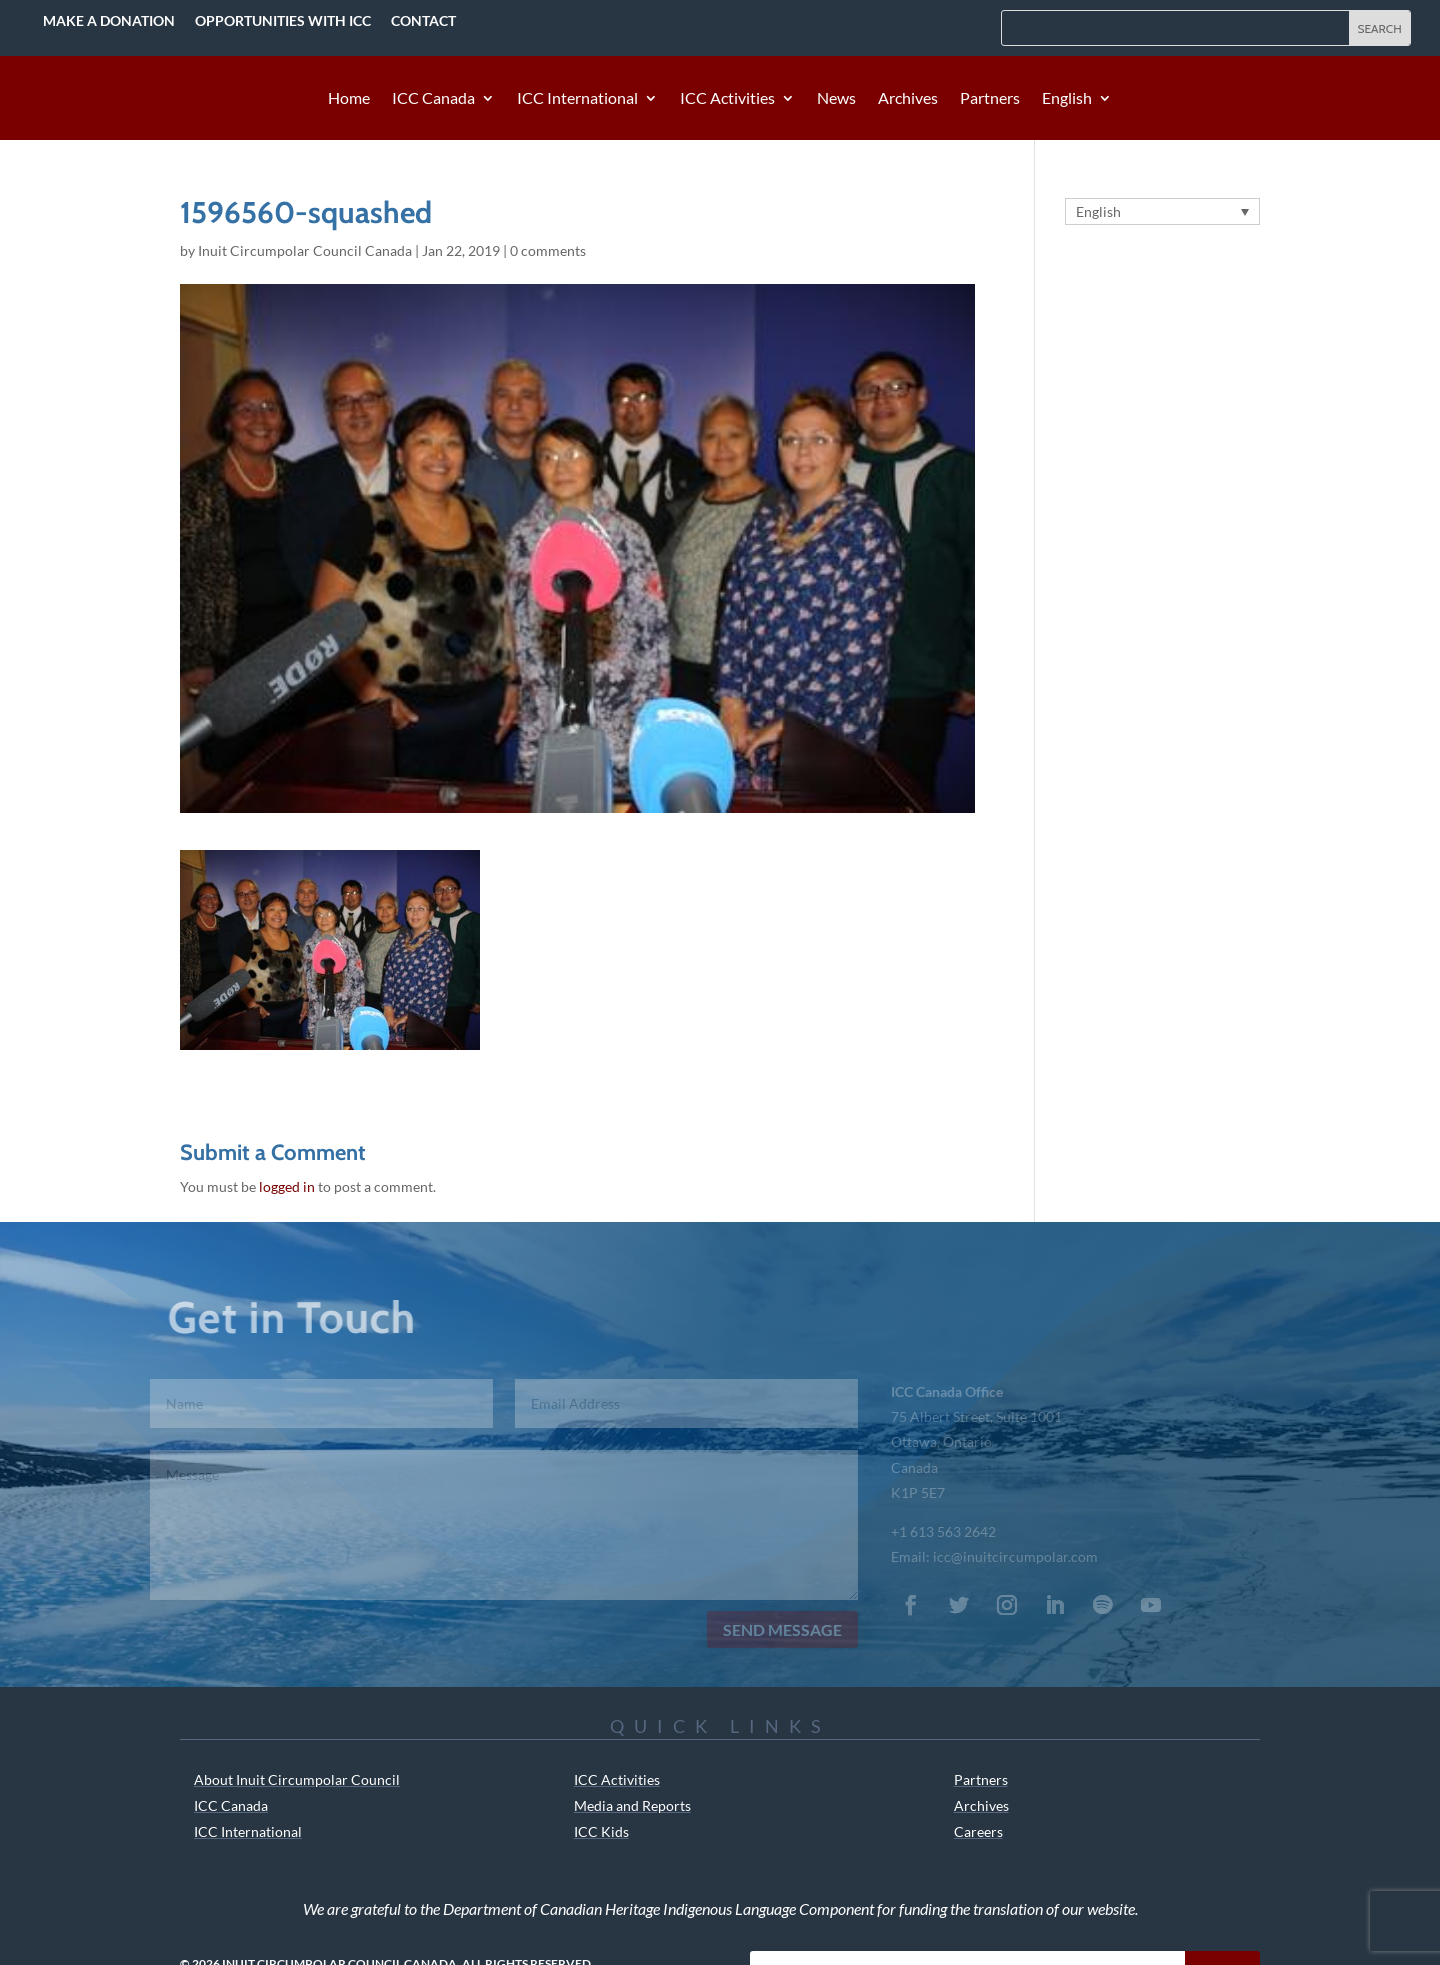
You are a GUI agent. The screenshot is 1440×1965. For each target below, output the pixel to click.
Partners (990, 99)
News (836, 99)
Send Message (771, 1629)
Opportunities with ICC (283, 20)
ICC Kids (601, 1831)
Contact (423, 20)
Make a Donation (109, 20)
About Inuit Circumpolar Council (297, 1779)
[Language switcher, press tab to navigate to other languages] (1162, 211)
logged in (287, 1186)
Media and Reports (632, 1805)
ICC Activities (727, 99)
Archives (908, 99)
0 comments (548, 250)
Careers (978, 1831)
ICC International (577, 99)
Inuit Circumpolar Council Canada (305, 250)
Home (349, 99)
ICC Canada (433, 99)
